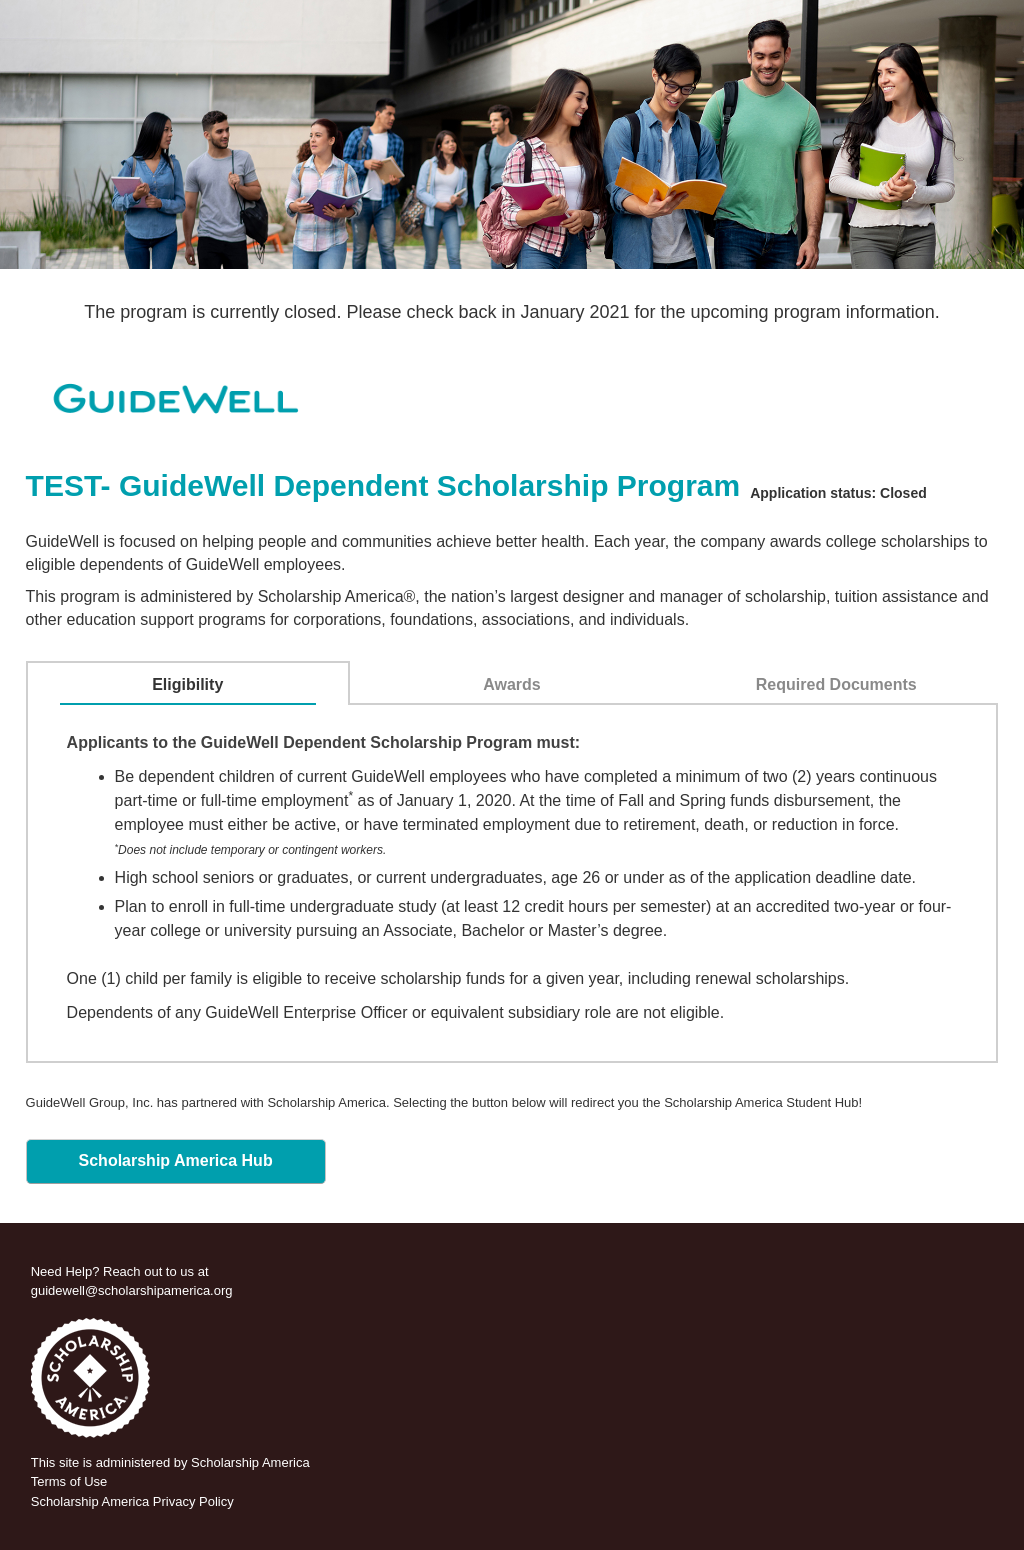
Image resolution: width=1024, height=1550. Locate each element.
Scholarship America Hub (176, 1160)
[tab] (188, 685)
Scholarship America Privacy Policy (132, 1501)
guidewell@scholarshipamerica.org (132, 1290)
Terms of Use (69, 1481)
